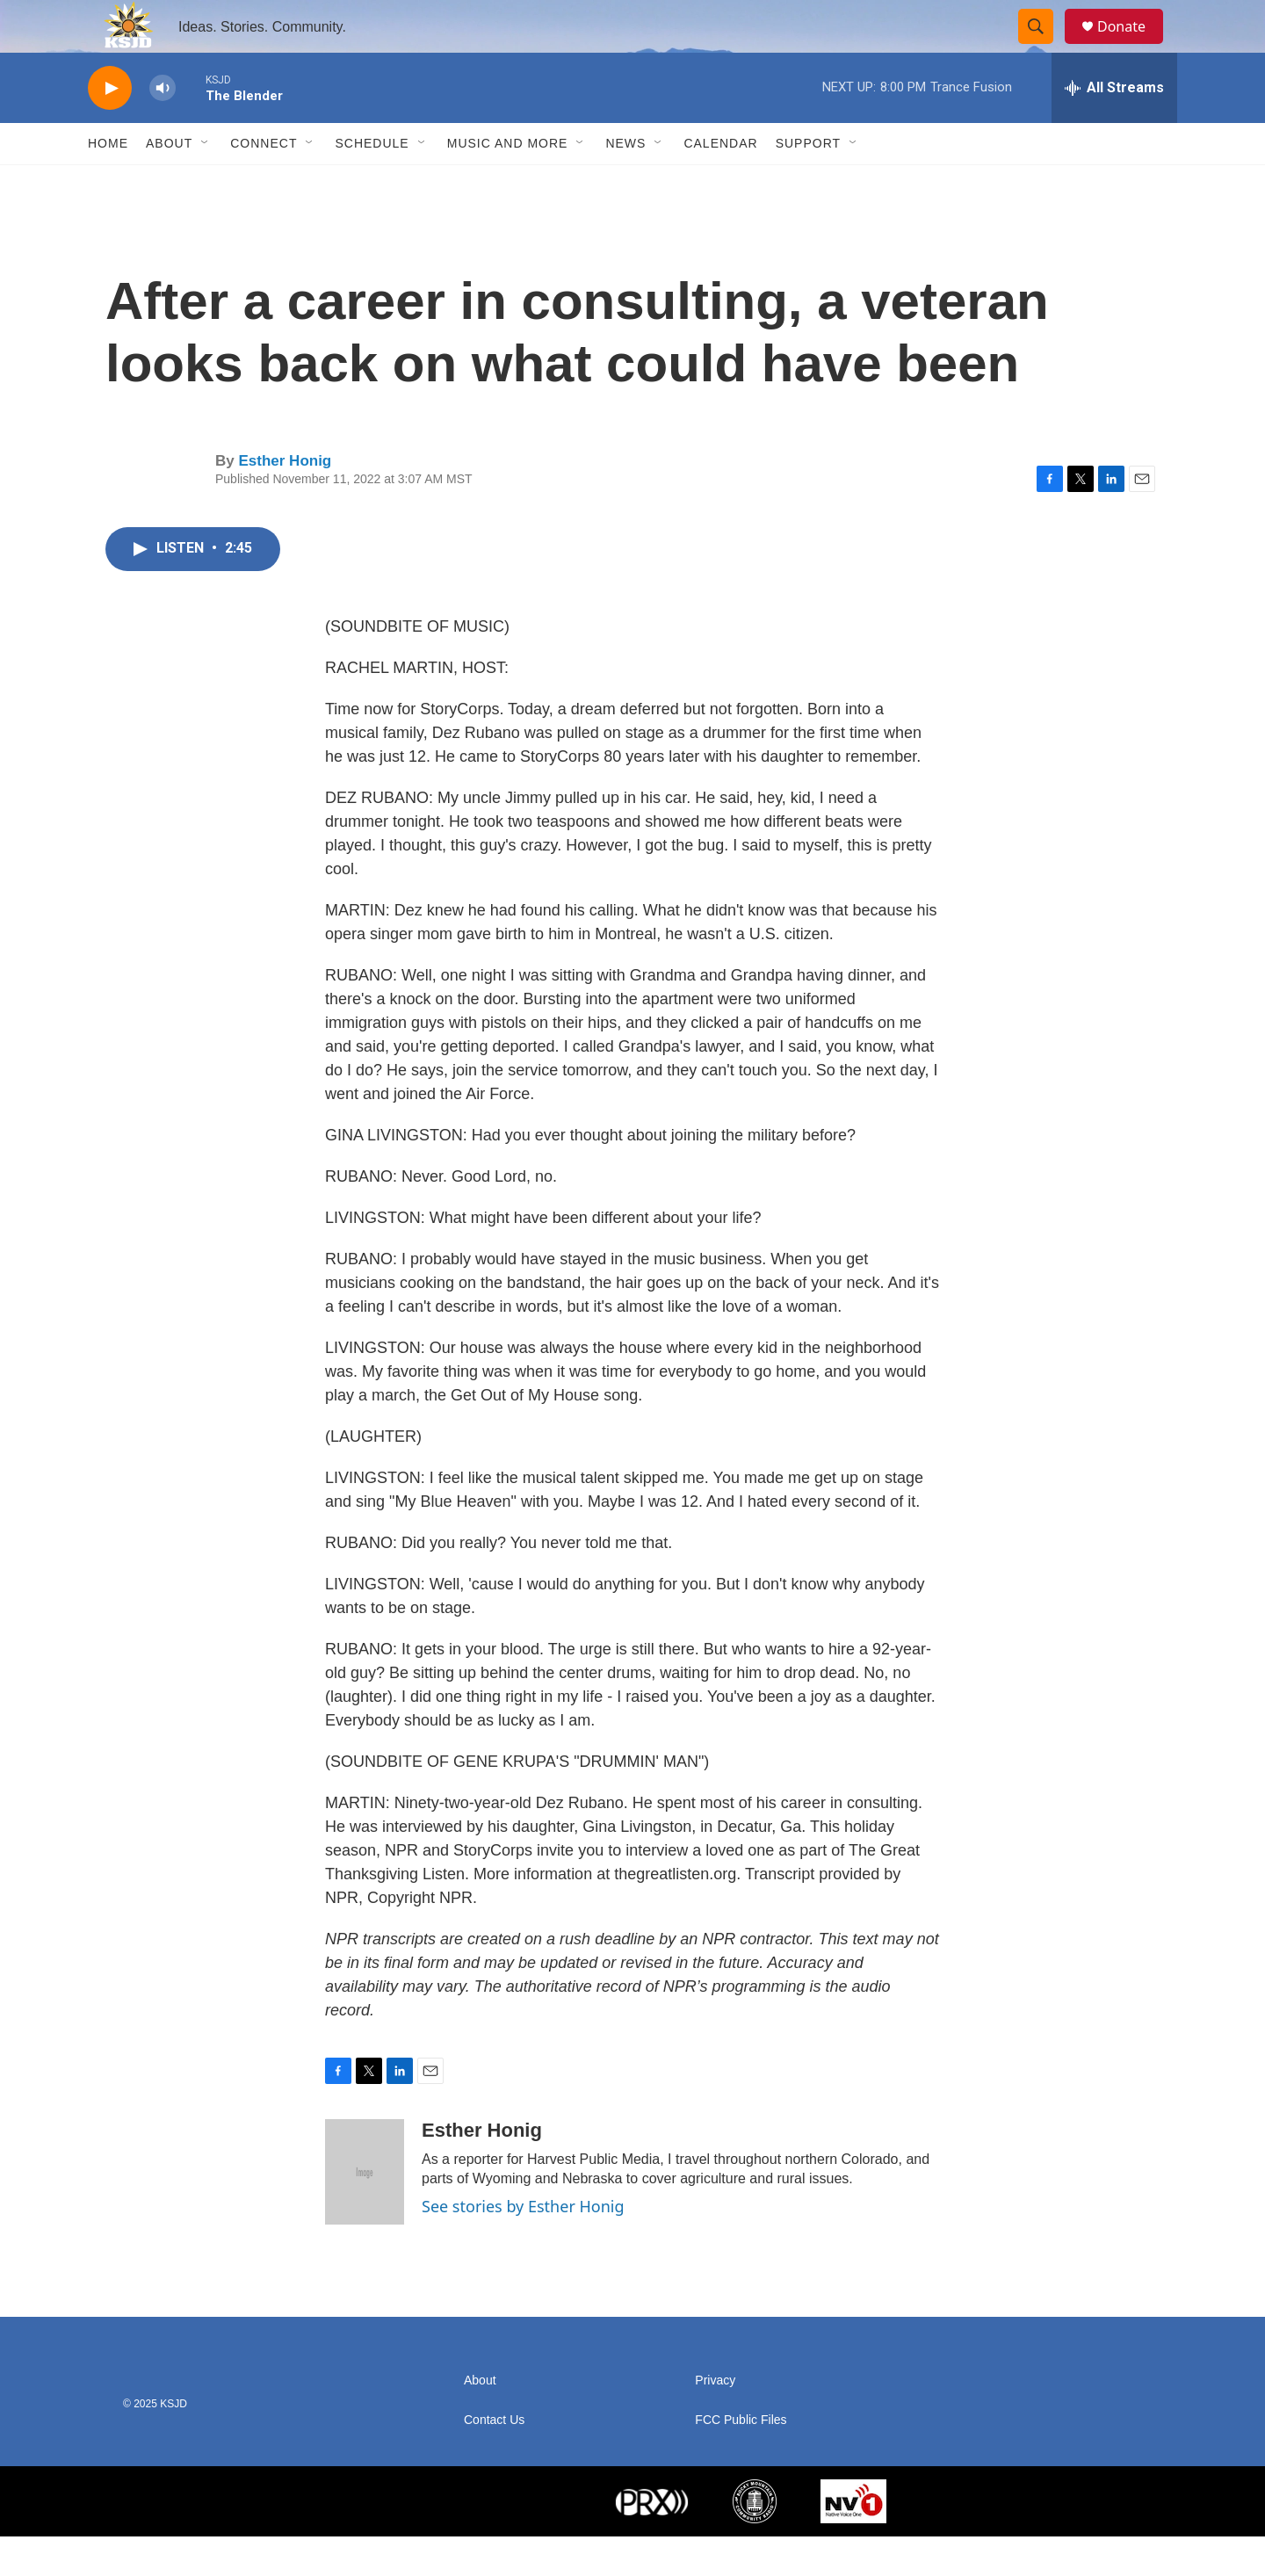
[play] (110, 128)
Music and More (507, 183)
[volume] (162, 128)
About (169, 183)
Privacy (715, 2420)
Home (108, 183)
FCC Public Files (740, 2459)
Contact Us (494, 2459)
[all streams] (1114, 127)
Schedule (371, 183)
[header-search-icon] (1043, 46)
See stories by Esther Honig (523, 2245)
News (625, 183)
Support (808, 183)
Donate (1132, 46)
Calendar (720, 183)
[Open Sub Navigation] (206, 183)
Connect (263, 183)
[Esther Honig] (364, 2211)
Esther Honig (284, 500)
